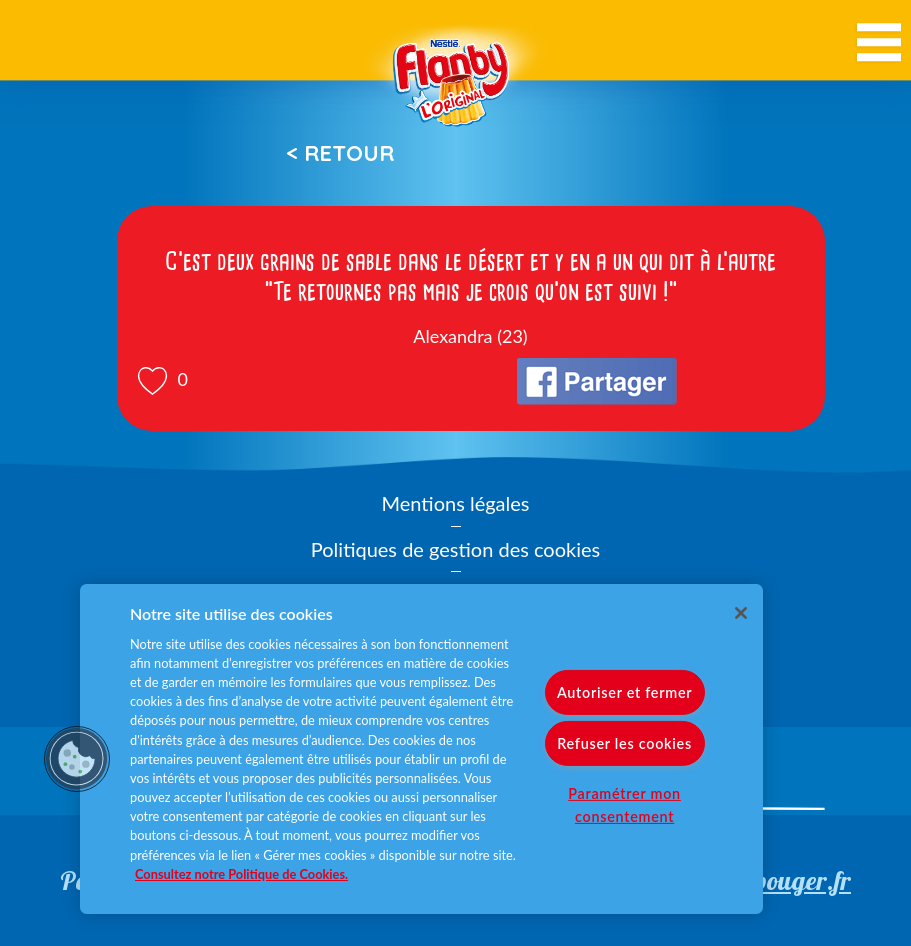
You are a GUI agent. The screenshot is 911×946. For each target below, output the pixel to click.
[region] (421, 749)
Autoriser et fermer (624, 692)
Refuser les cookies (624, 743)
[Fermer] (741, 613)
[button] (77, 759)
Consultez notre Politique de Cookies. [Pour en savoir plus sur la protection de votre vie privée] (241, 874)
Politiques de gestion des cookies (455, 549)
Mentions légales (456, 503)
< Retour (340, 153)
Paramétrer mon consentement (624, 805)
